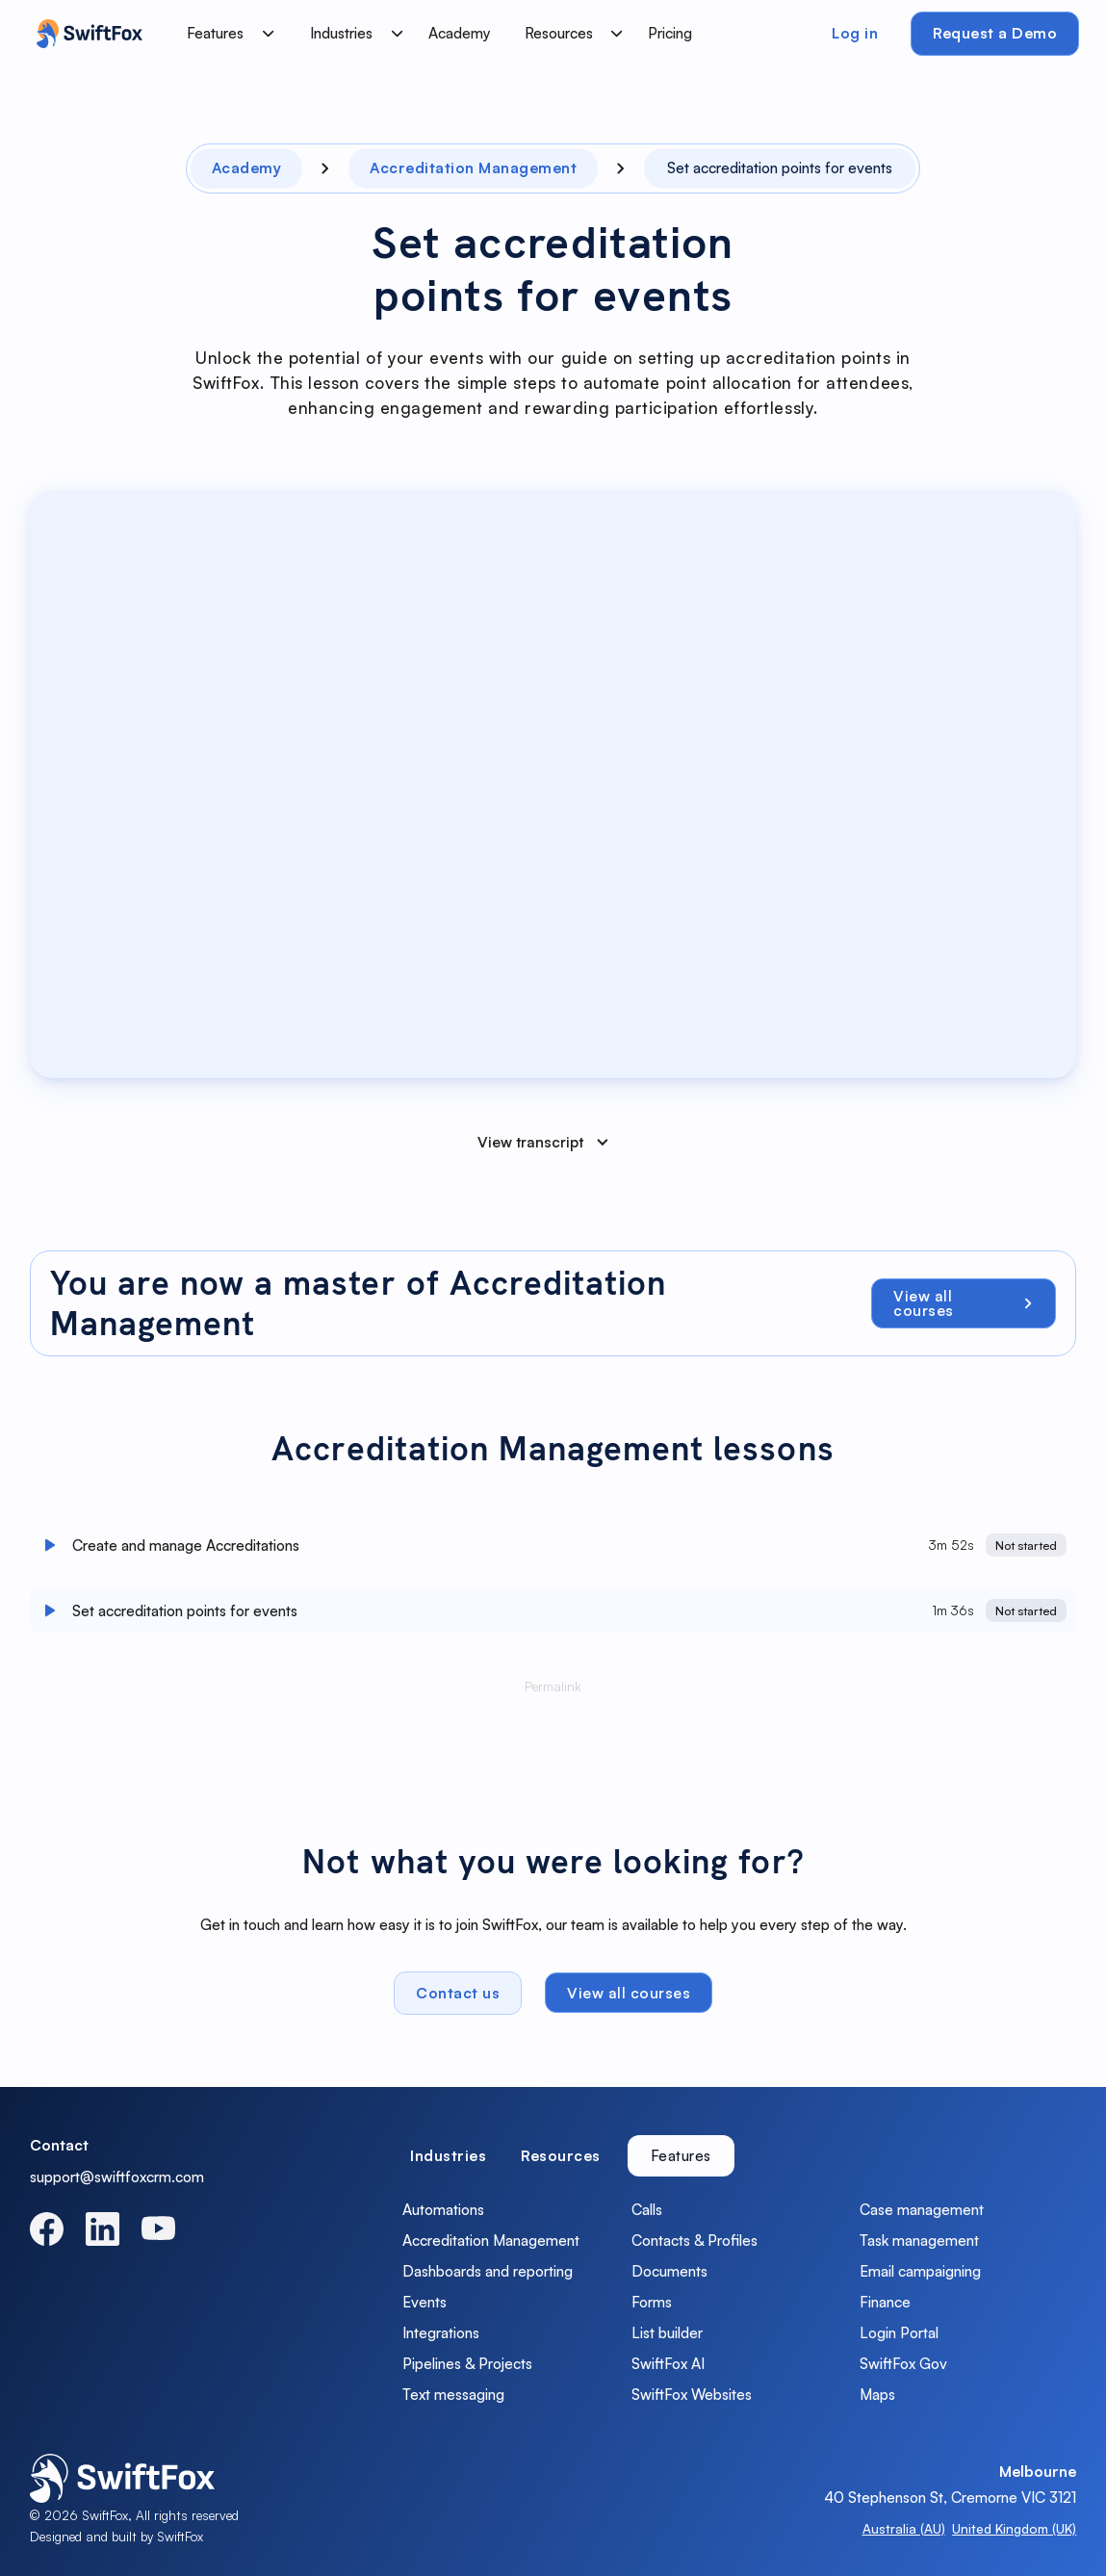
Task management (919, 2240)
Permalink (553, 1693)
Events (424, 2301)
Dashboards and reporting (487, 2270)
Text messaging (453, 2394)
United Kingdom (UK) (1014, 2528)
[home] (84, 33)
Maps (877, 2394)
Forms (651, 2301)
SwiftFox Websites (691, 2394)
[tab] (448, 2156)
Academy (459, 32)
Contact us (458, 1998)
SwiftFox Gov (903, 2363)
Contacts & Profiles (694, 2240)
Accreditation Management (490, 2240)
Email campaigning (920, 2270)
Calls (646, 2209)
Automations (443, 2209)
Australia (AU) (903, 2528)
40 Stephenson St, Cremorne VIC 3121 (950, 2497)
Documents (669, 2270)
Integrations (440, 2332)
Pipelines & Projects (467, 2363)
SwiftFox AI (668, 2363)
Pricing (670, 32)
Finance (885, 2301)
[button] (226, 33)
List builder (667, 2332)
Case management (922, 2209)
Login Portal (899, 2332)
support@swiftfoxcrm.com (117, 2176)
